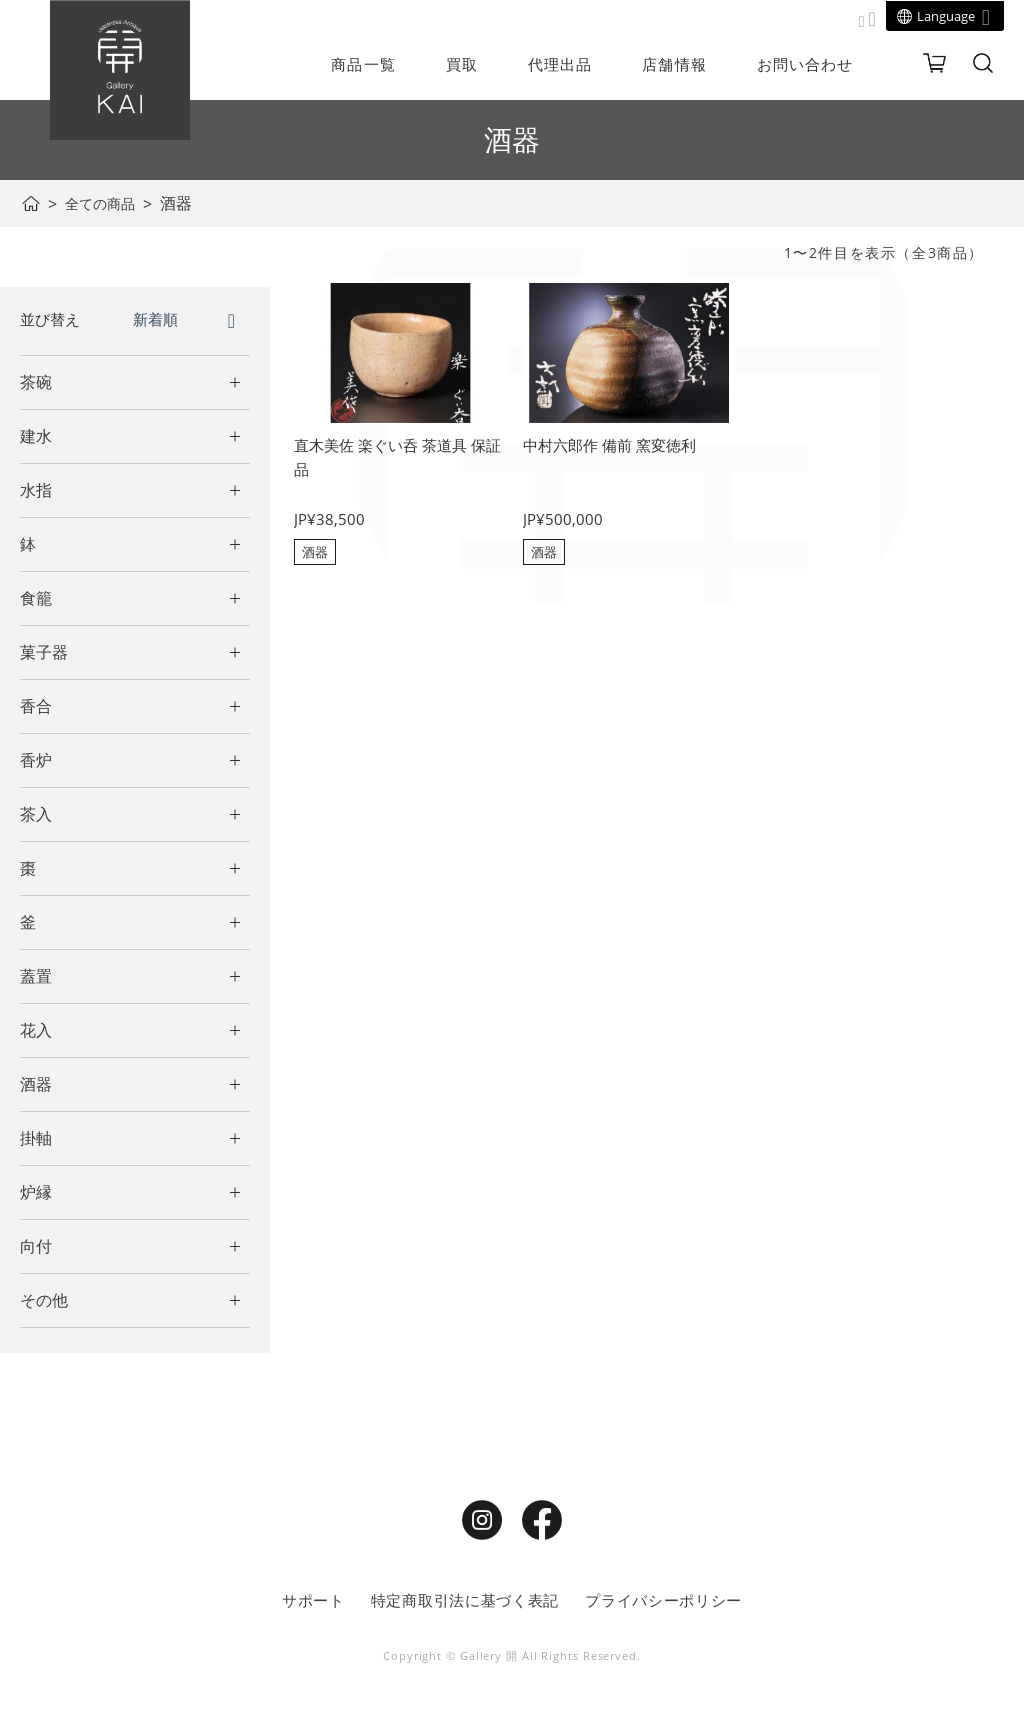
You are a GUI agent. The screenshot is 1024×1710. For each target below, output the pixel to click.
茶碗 (36, 382)
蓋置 (36, 976)
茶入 (36, 814)
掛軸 (36, 1138)
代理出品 (560, 64)
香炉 (36, 760)
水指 (36, 490)
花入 (36, 1030)
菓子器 (44, 652)
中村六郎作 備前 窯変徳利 (615, 446)
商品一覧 (363, 64)
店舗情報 (674, 64)
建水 (36, 436)
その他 (44, 1300)
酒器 (36, 1084)
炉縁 (36, 1192)
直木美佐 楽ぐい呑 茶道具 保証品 (396, 459)
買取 (462, 64)
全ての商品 (105, 203)
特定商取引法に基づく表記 (468, 1600)
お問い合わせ (805, 64)
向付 (36, 1246)
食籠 (36, 598)
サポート (324, 1600)
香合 (36, 706)
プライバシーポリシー (655, 1600)
